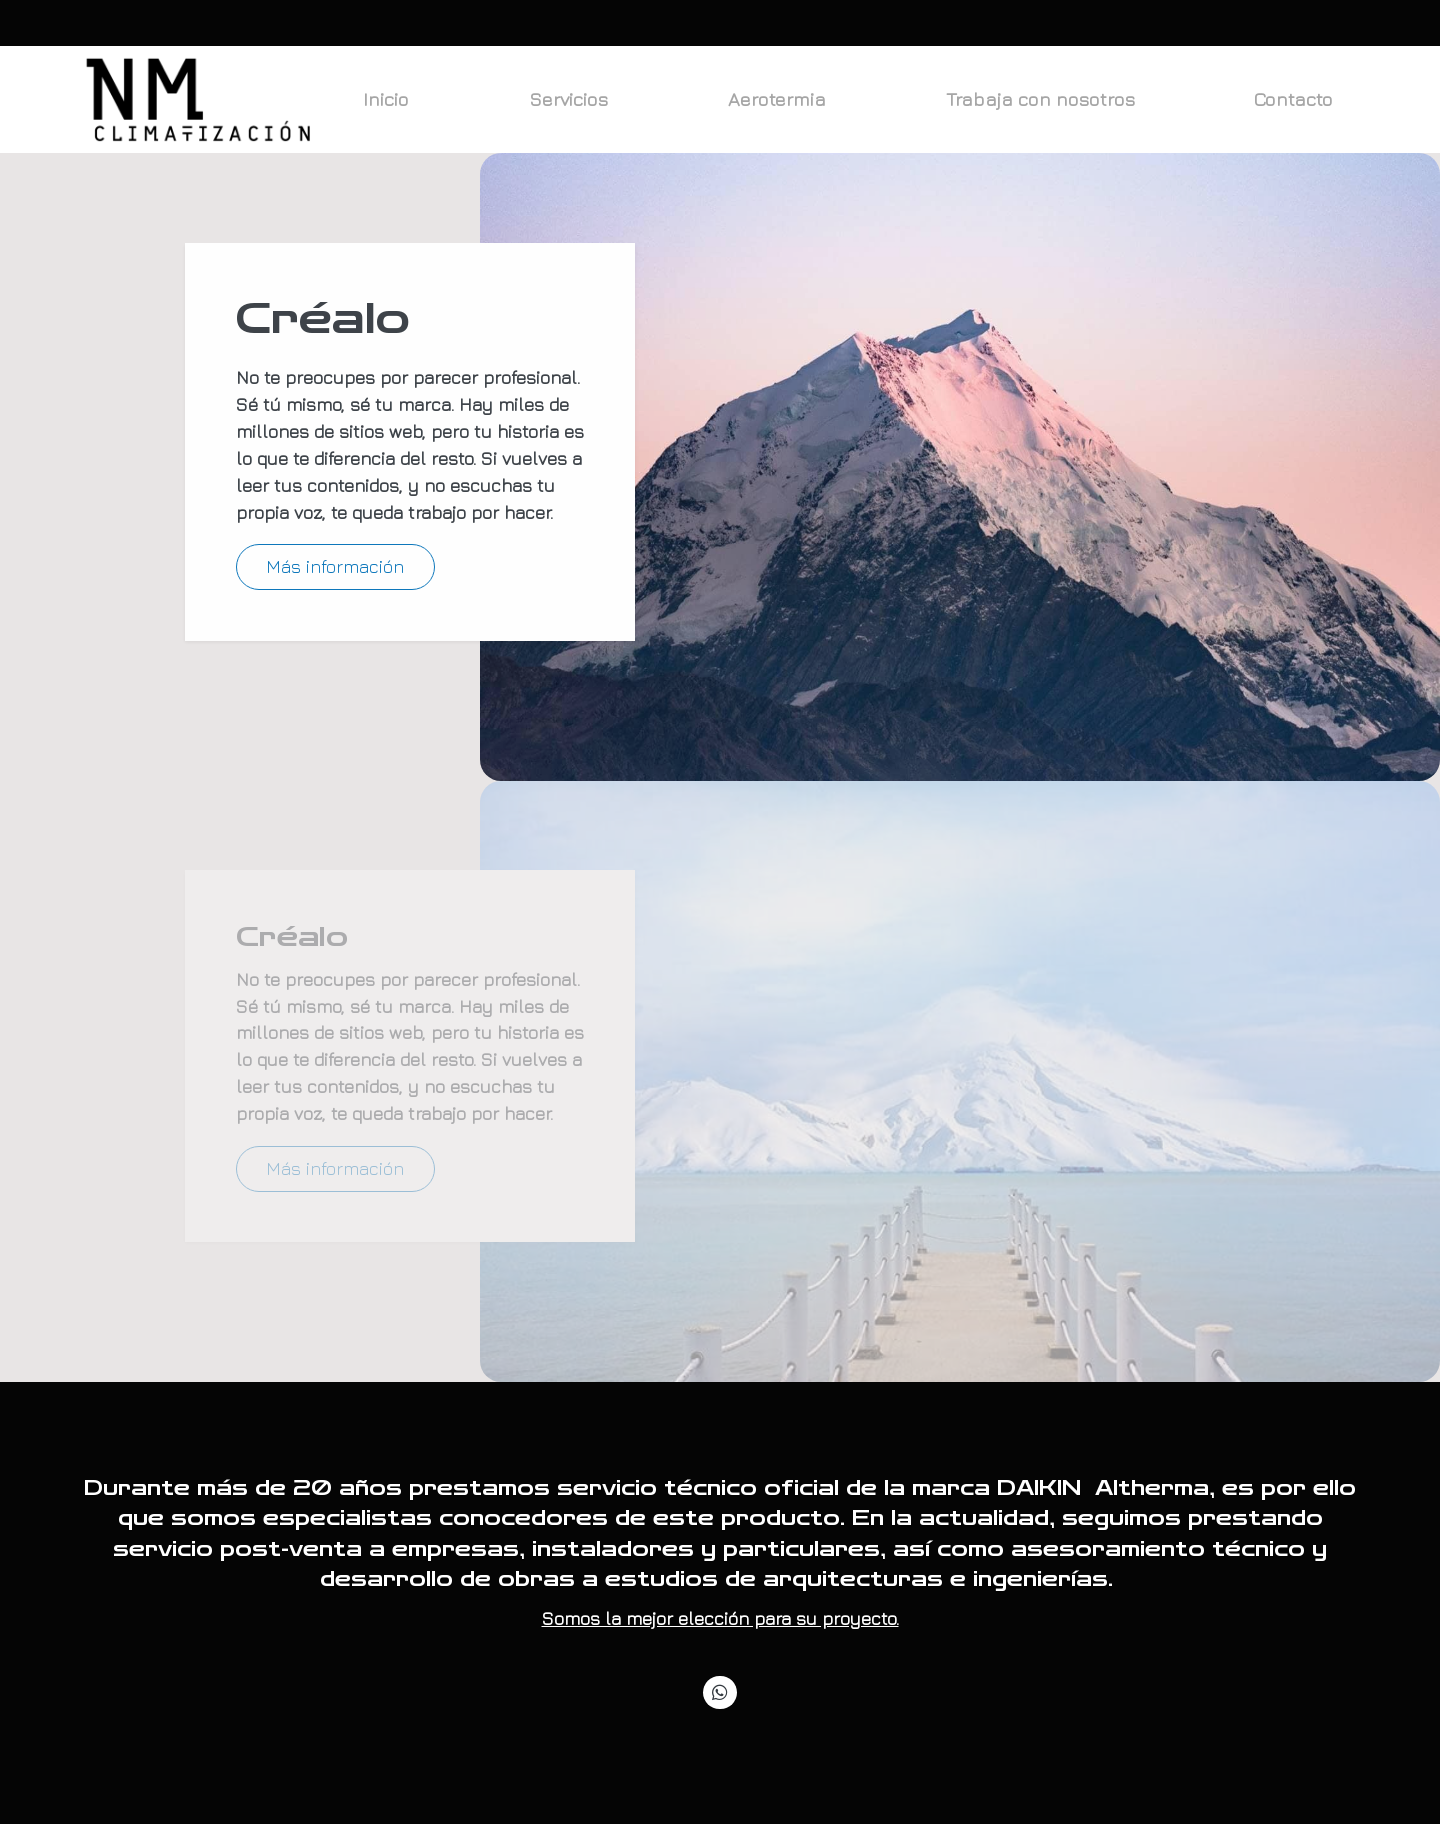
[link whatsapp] (720, 1691)
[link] (201, 100)
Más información (335, 566)
